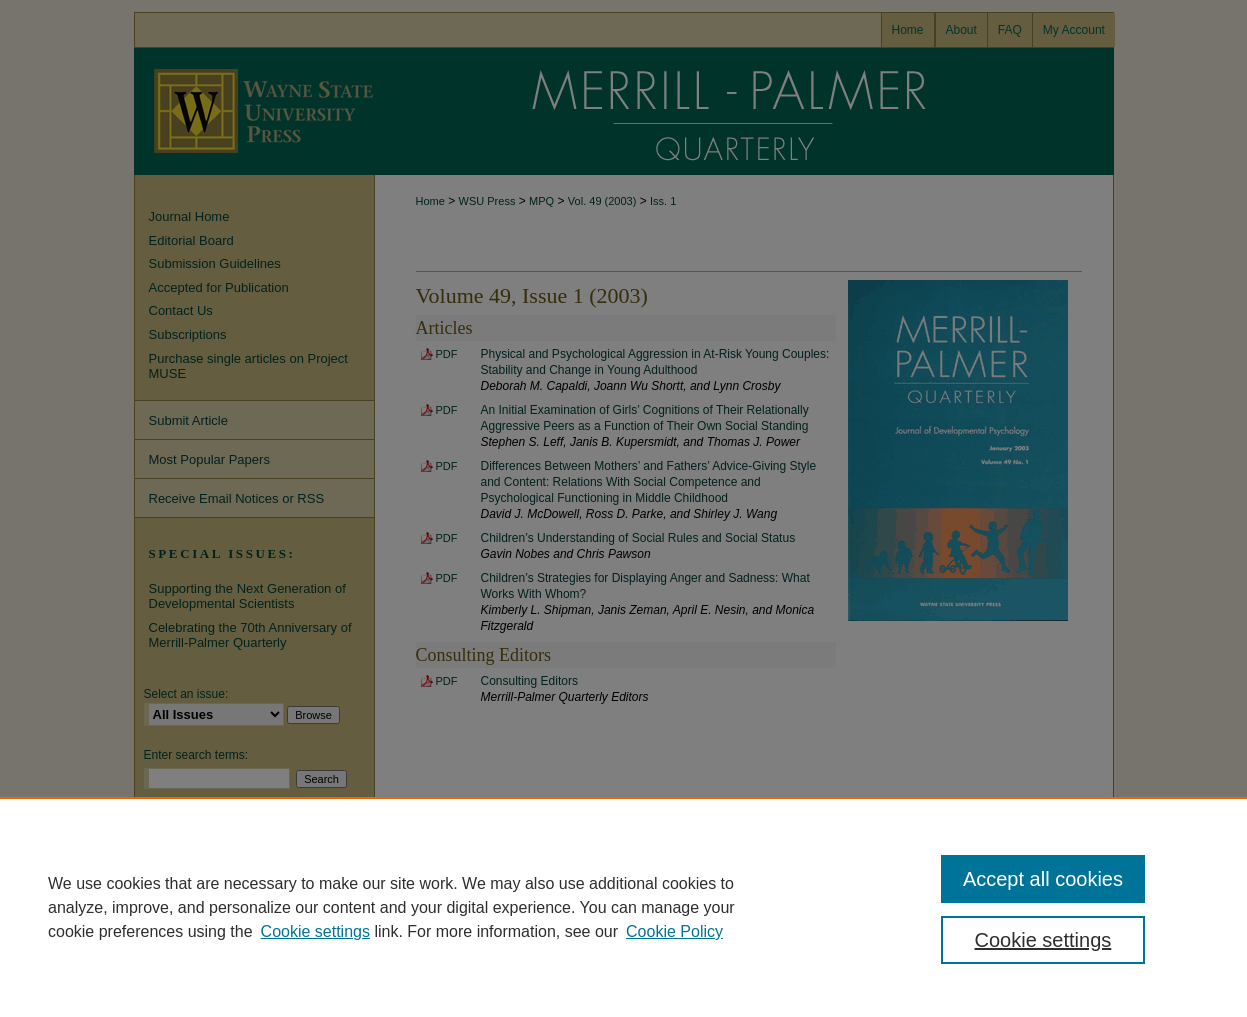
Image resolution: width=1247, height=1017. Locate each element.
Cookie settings (315, 931)
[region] (623, 907)
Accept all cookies (1043, 879)
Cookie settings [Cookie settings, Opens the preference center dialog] (1043, 940)
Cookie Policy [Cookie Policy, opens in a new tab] (674, 931)
